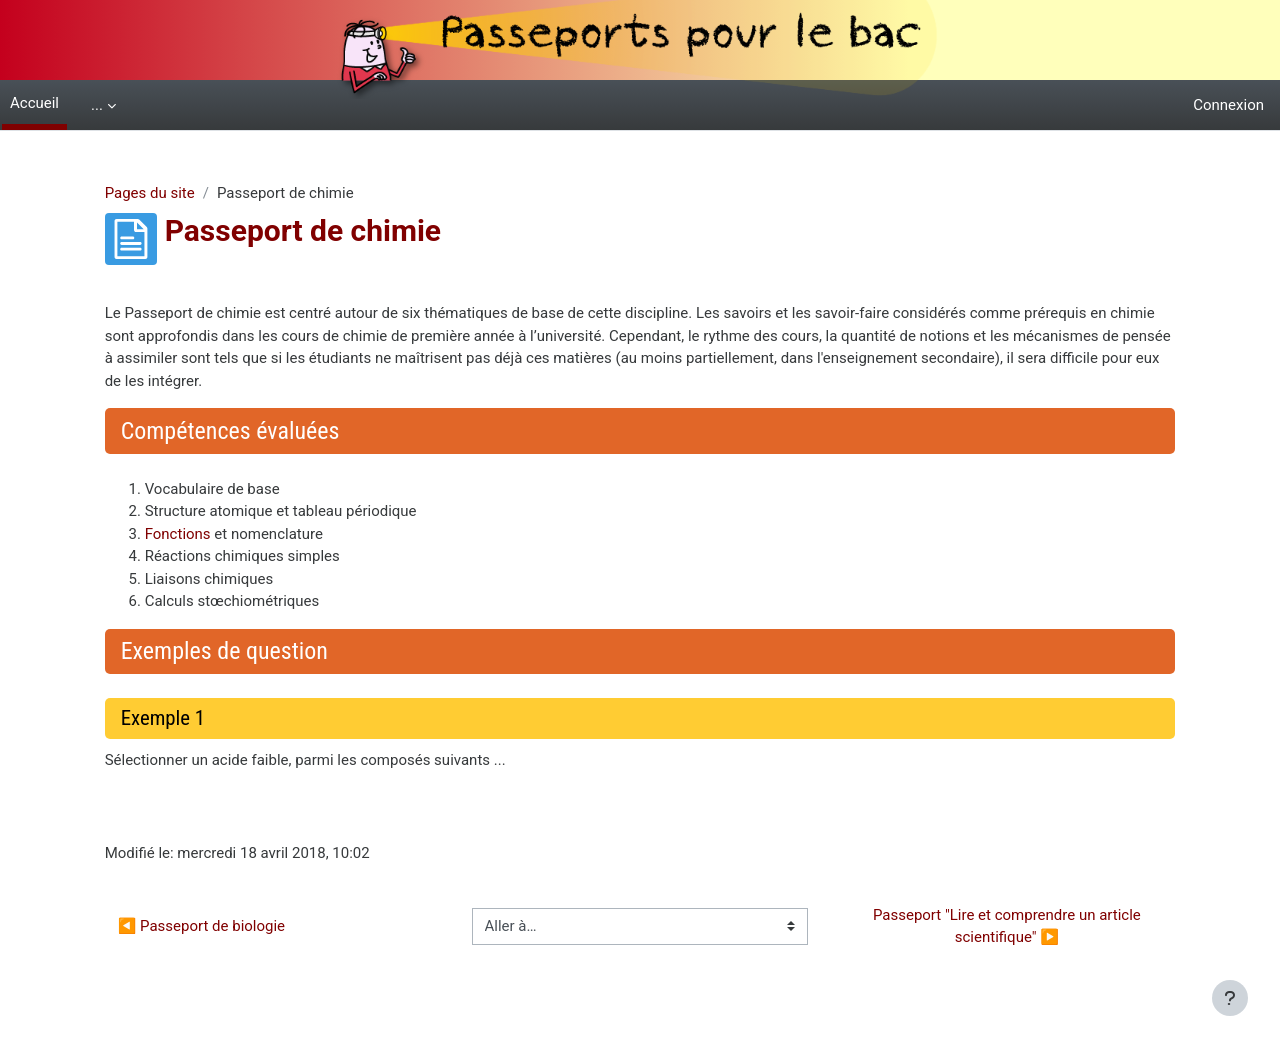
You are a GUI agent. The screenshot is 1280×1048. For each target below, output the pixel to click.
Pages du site (175, 193)
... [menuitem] (97, 105)
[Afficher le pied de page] (1230, 998)
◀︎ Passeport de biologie (226, 926)
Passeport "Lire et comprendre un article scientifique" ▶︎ (992, 926)
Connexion (1228, 105)
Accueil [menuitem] (34, 103)
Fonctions (203, 534)
